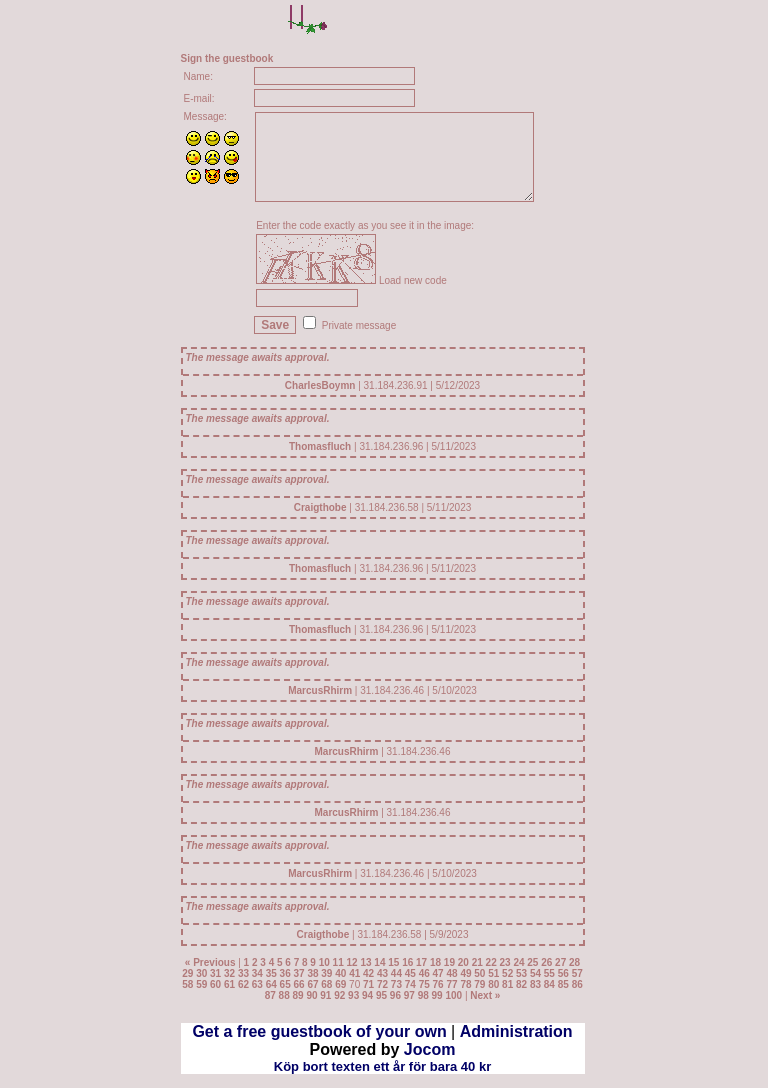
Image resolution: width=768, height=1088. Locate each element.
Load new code (413, 280)
